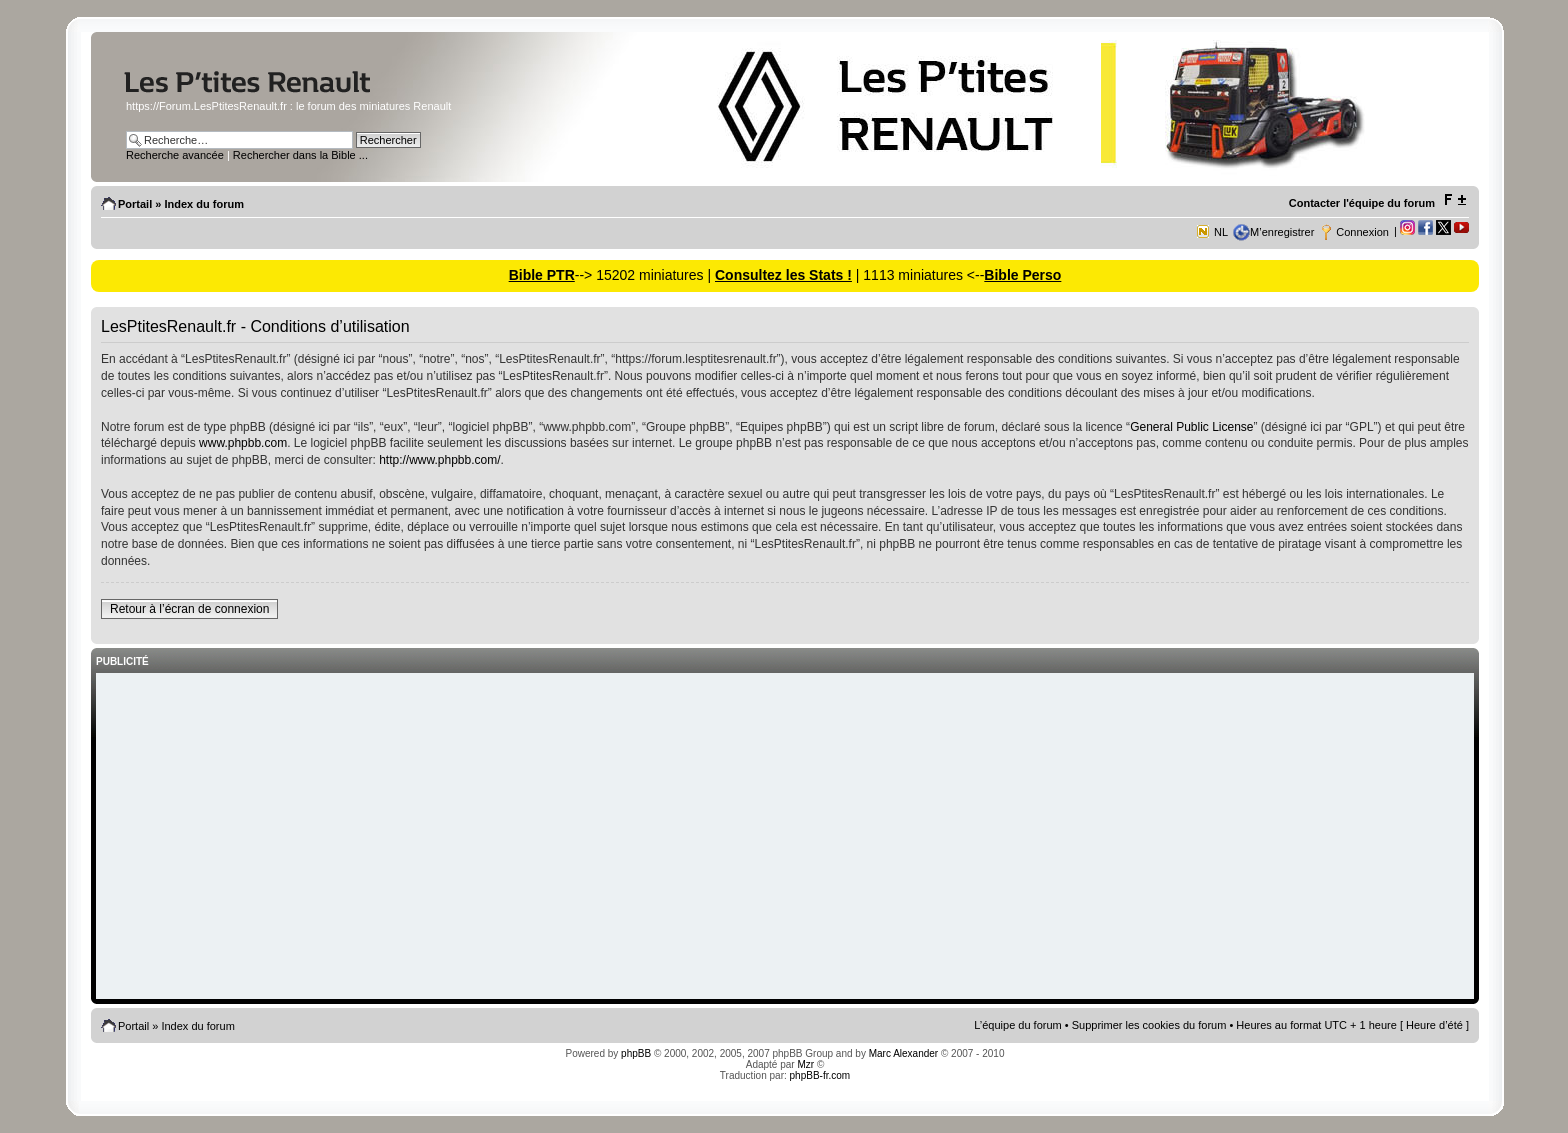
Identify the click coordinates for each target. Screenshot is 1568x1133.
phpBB (636, 1053)
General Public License (1191, 427)
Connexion (1362, 232)
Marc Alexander (903, 1053)
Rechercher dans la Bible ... (300, 155)
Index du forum (203, 204)
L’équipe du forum (1017, 1025)
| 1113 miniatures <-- (918, 275)
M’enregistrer (1282, 232)
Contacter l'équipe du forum (1362, 203)
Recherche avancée (175, 155)
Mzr (805, 1064)
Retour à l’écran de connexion (189, 609)
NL (1221, 232)
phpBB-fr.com (820, 1075)
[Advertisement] (785, 837)
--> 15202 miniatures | (645, 275)
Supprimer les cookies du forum (1149, 1025)
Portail (135, 204)
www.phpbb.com (243, 443)
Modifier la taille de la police (1454, 200)
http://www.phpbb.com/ (439, 460)
